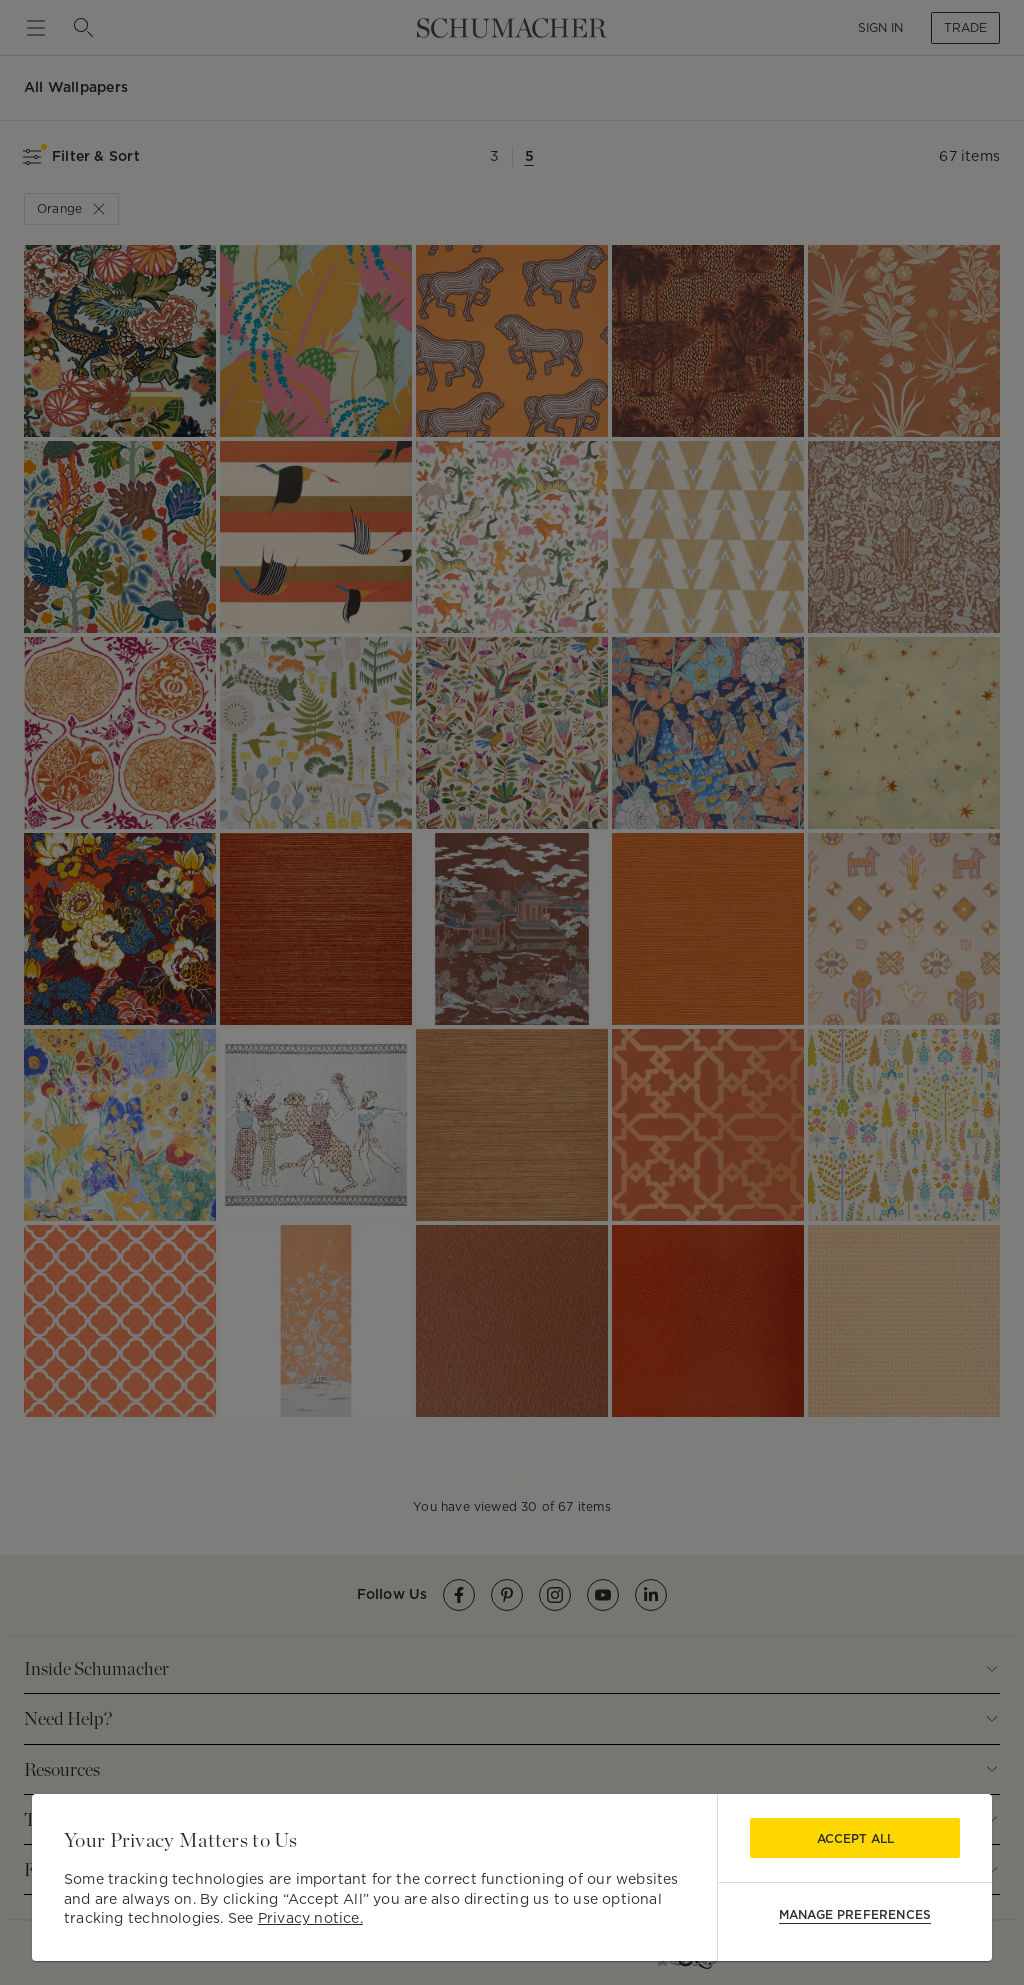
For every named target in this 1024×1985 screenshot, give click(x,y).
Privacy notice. (310, 1918)
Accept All (855, 1838)
